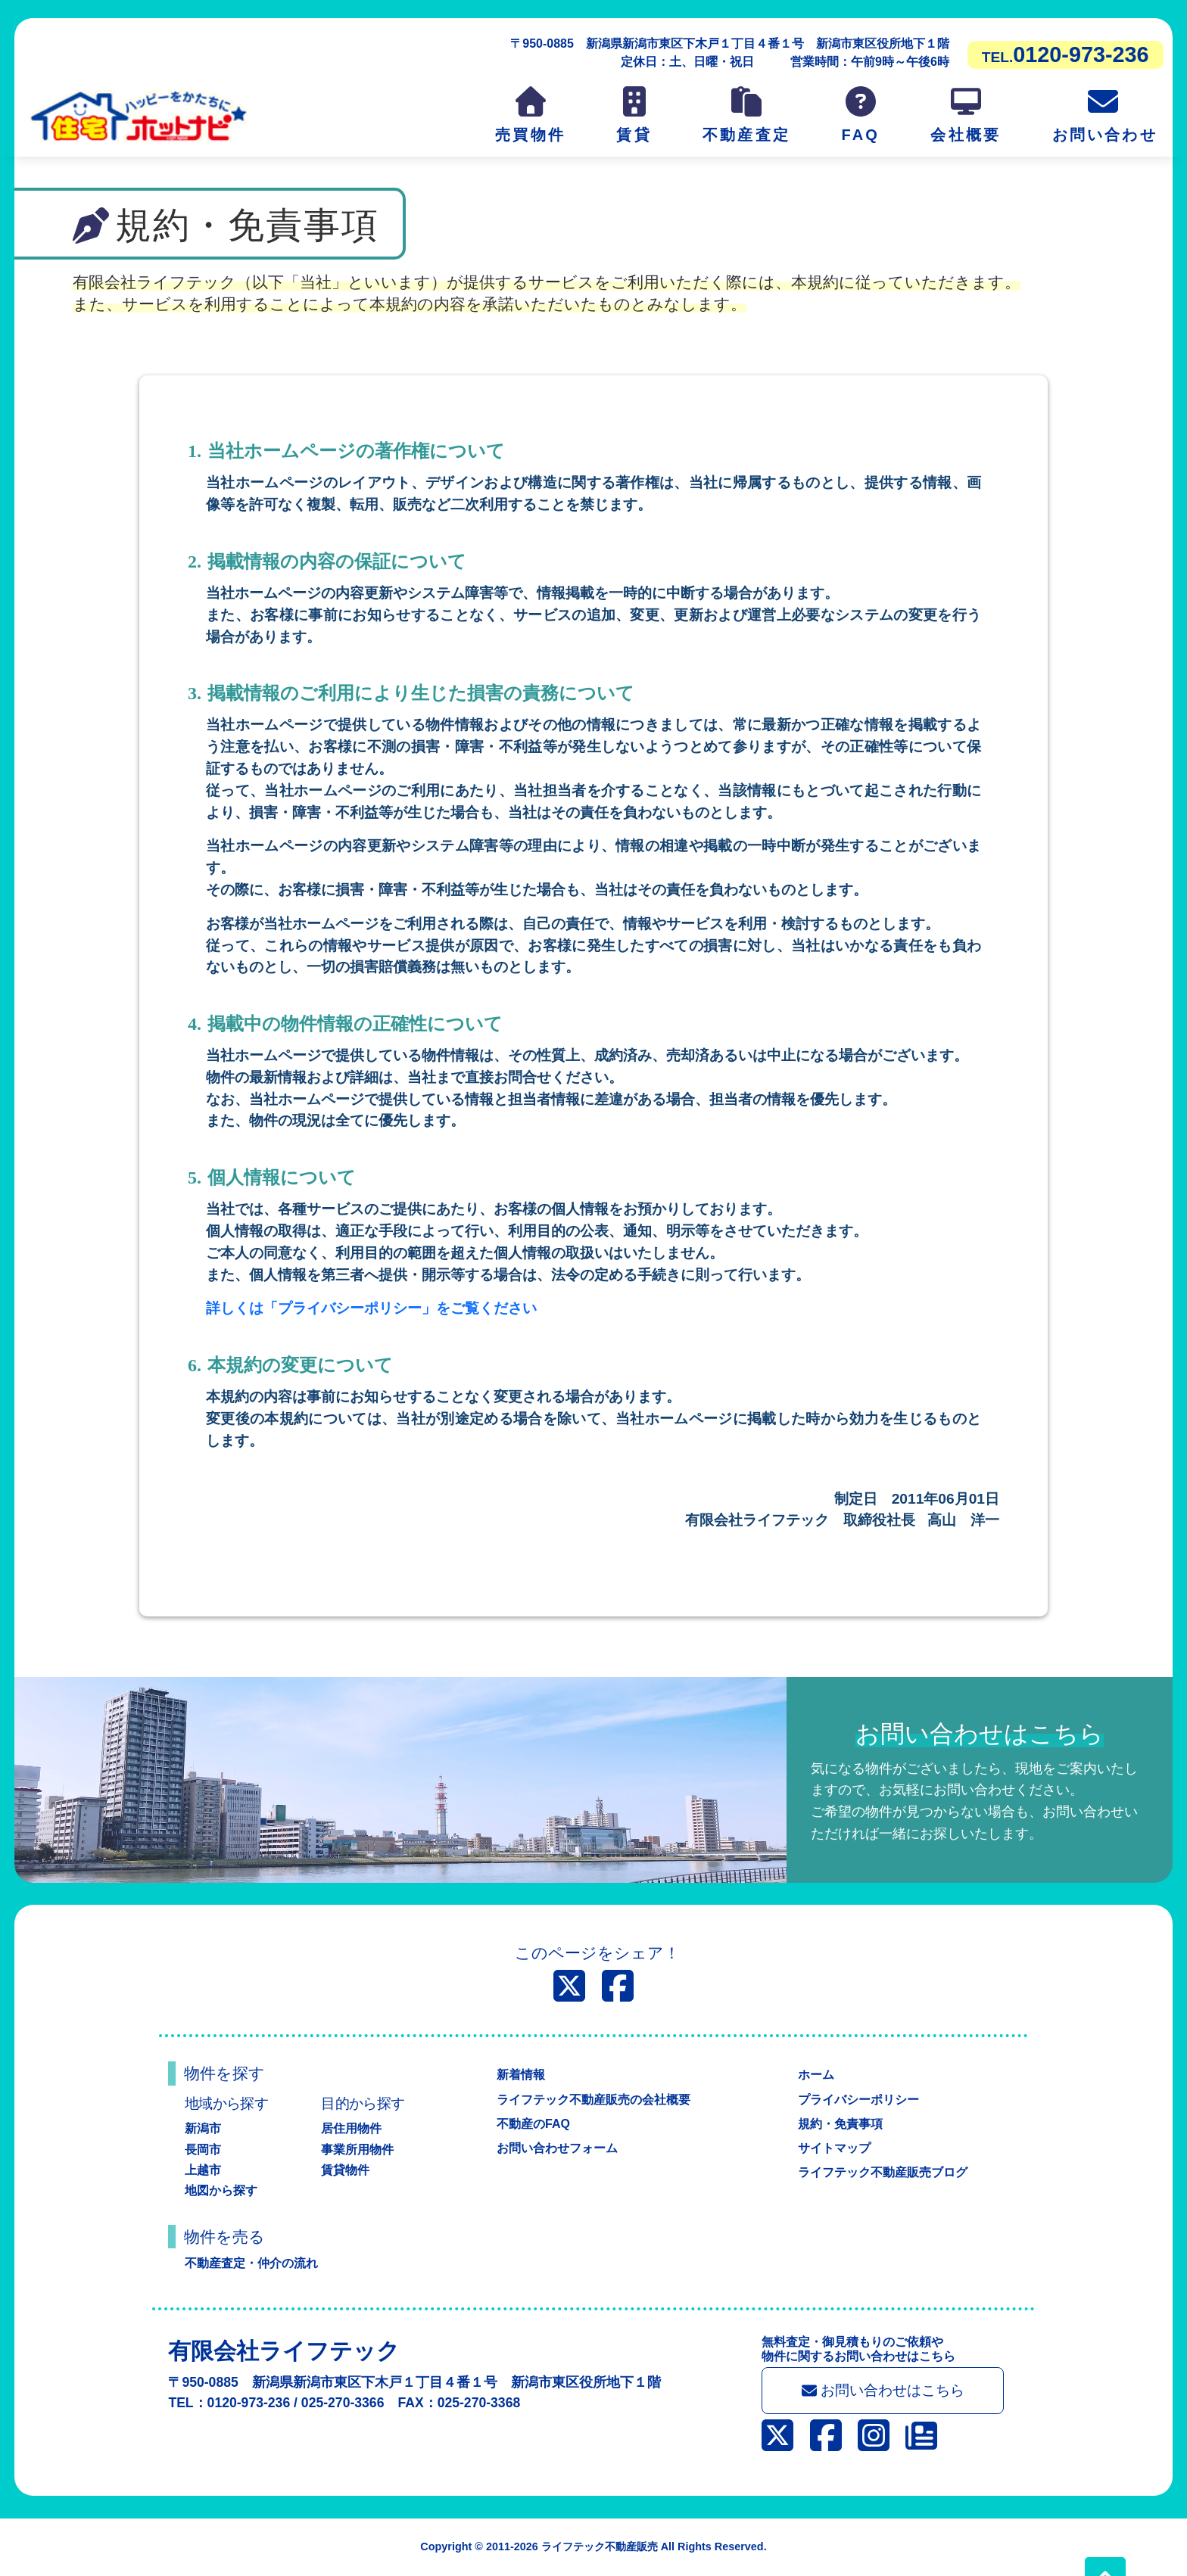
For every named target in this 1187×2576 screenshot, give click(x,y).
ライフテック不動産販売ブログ (882, 2172)
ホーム (816, 2074)
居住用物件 (351, 2128)
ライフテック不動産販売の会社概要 (593, 2099)
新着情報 (521, 2074)
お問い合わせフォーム (557, 2148)
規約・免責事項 (840, 2123)
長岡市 (203, 2149)
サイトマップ (834, 2148)
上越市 (203, 2170)
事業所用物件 (357, 2149)
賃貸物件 (345, 2170)
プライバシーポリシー (858, 2099)
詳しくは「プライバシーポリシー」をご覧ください (371, 1308)
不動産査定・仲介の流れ (251, 2263)
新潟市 (203, 2128)
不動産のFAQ (533, 2123)
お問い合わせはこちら (883, 2390)
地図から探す (221, 2190)
